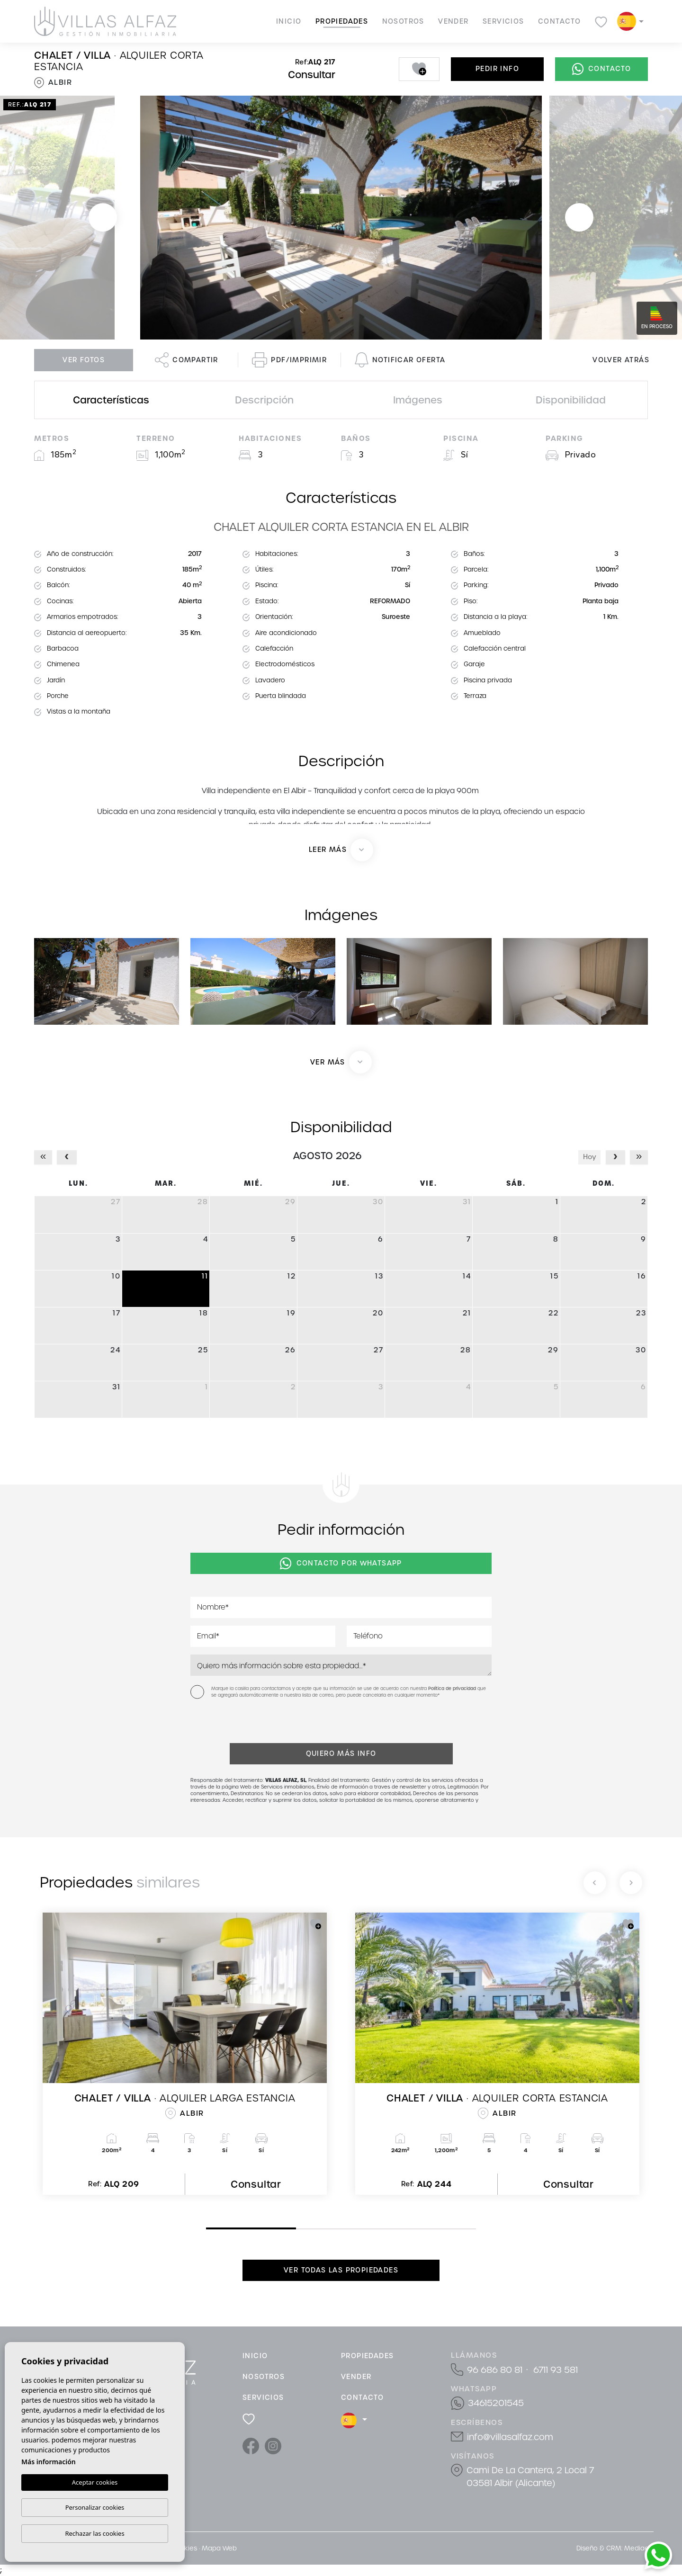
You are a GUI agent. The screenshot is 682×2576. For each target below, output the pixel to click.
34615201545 (496, 2402)
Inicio (288, 21)
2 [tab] (298, 2228)
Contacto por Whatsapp (341, 1563)
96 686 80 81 (494, 2369)
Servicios (503, 21)
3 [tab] (388, 2228)
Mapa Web (219, 2548)
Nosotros (403, 21)
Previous (103, 218)
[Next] (630, 1882)
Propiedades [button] (341, 21)
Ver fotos (84, 360)
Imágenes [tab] (417, 400)
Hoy (589, 1157)
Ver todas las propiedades (341, 2270)
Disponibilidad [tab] (571, 400)
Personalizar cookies (95, 2507)
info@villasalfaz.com (510, 2437)
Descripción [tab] (264, 400)
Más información (48, 2461)
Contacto (559, 21)
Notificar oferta (400, 359)
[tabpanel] (185, 2054)
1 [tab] (208, 2227)
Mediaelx (639, 2548)
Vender (453, 21)
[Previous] (594, 1882)
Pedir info (497, 68)
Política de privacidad (452, 1688)
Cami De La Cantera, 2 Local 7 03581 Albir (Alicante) (530, 2476)
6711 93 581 (555, 2369)
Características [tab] (111, 400)
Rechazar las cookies (94, 2533)
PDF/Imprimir (289, 359)
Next (579, 218)
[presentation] (240, 1723)
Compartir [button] (186, 359)
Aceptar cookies (94, 2482)
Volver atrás (620, 360)
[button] (341, 1062)
